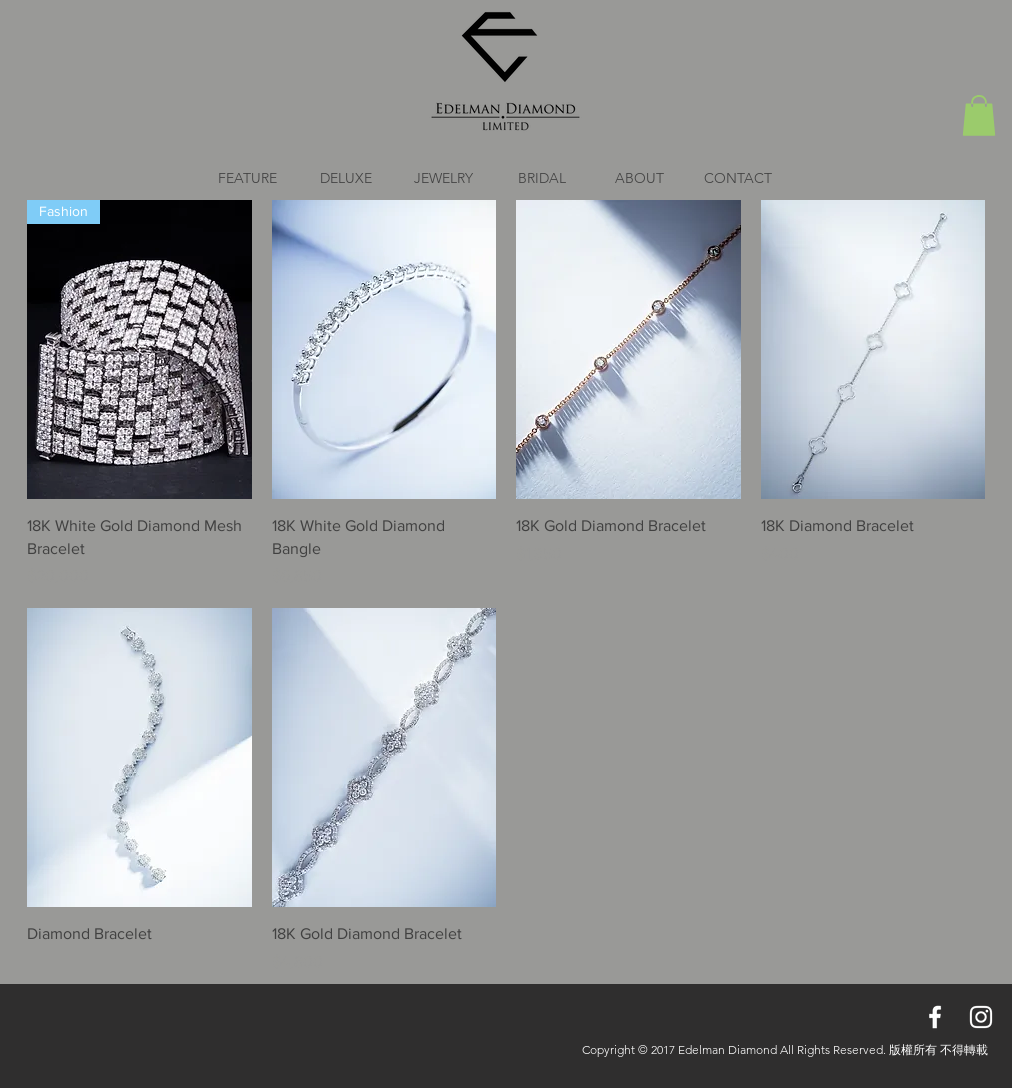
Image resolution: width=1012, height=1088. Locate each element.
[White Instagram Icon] (981, 1017)
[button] (979, 115)
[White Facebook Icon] (935, 1017)
